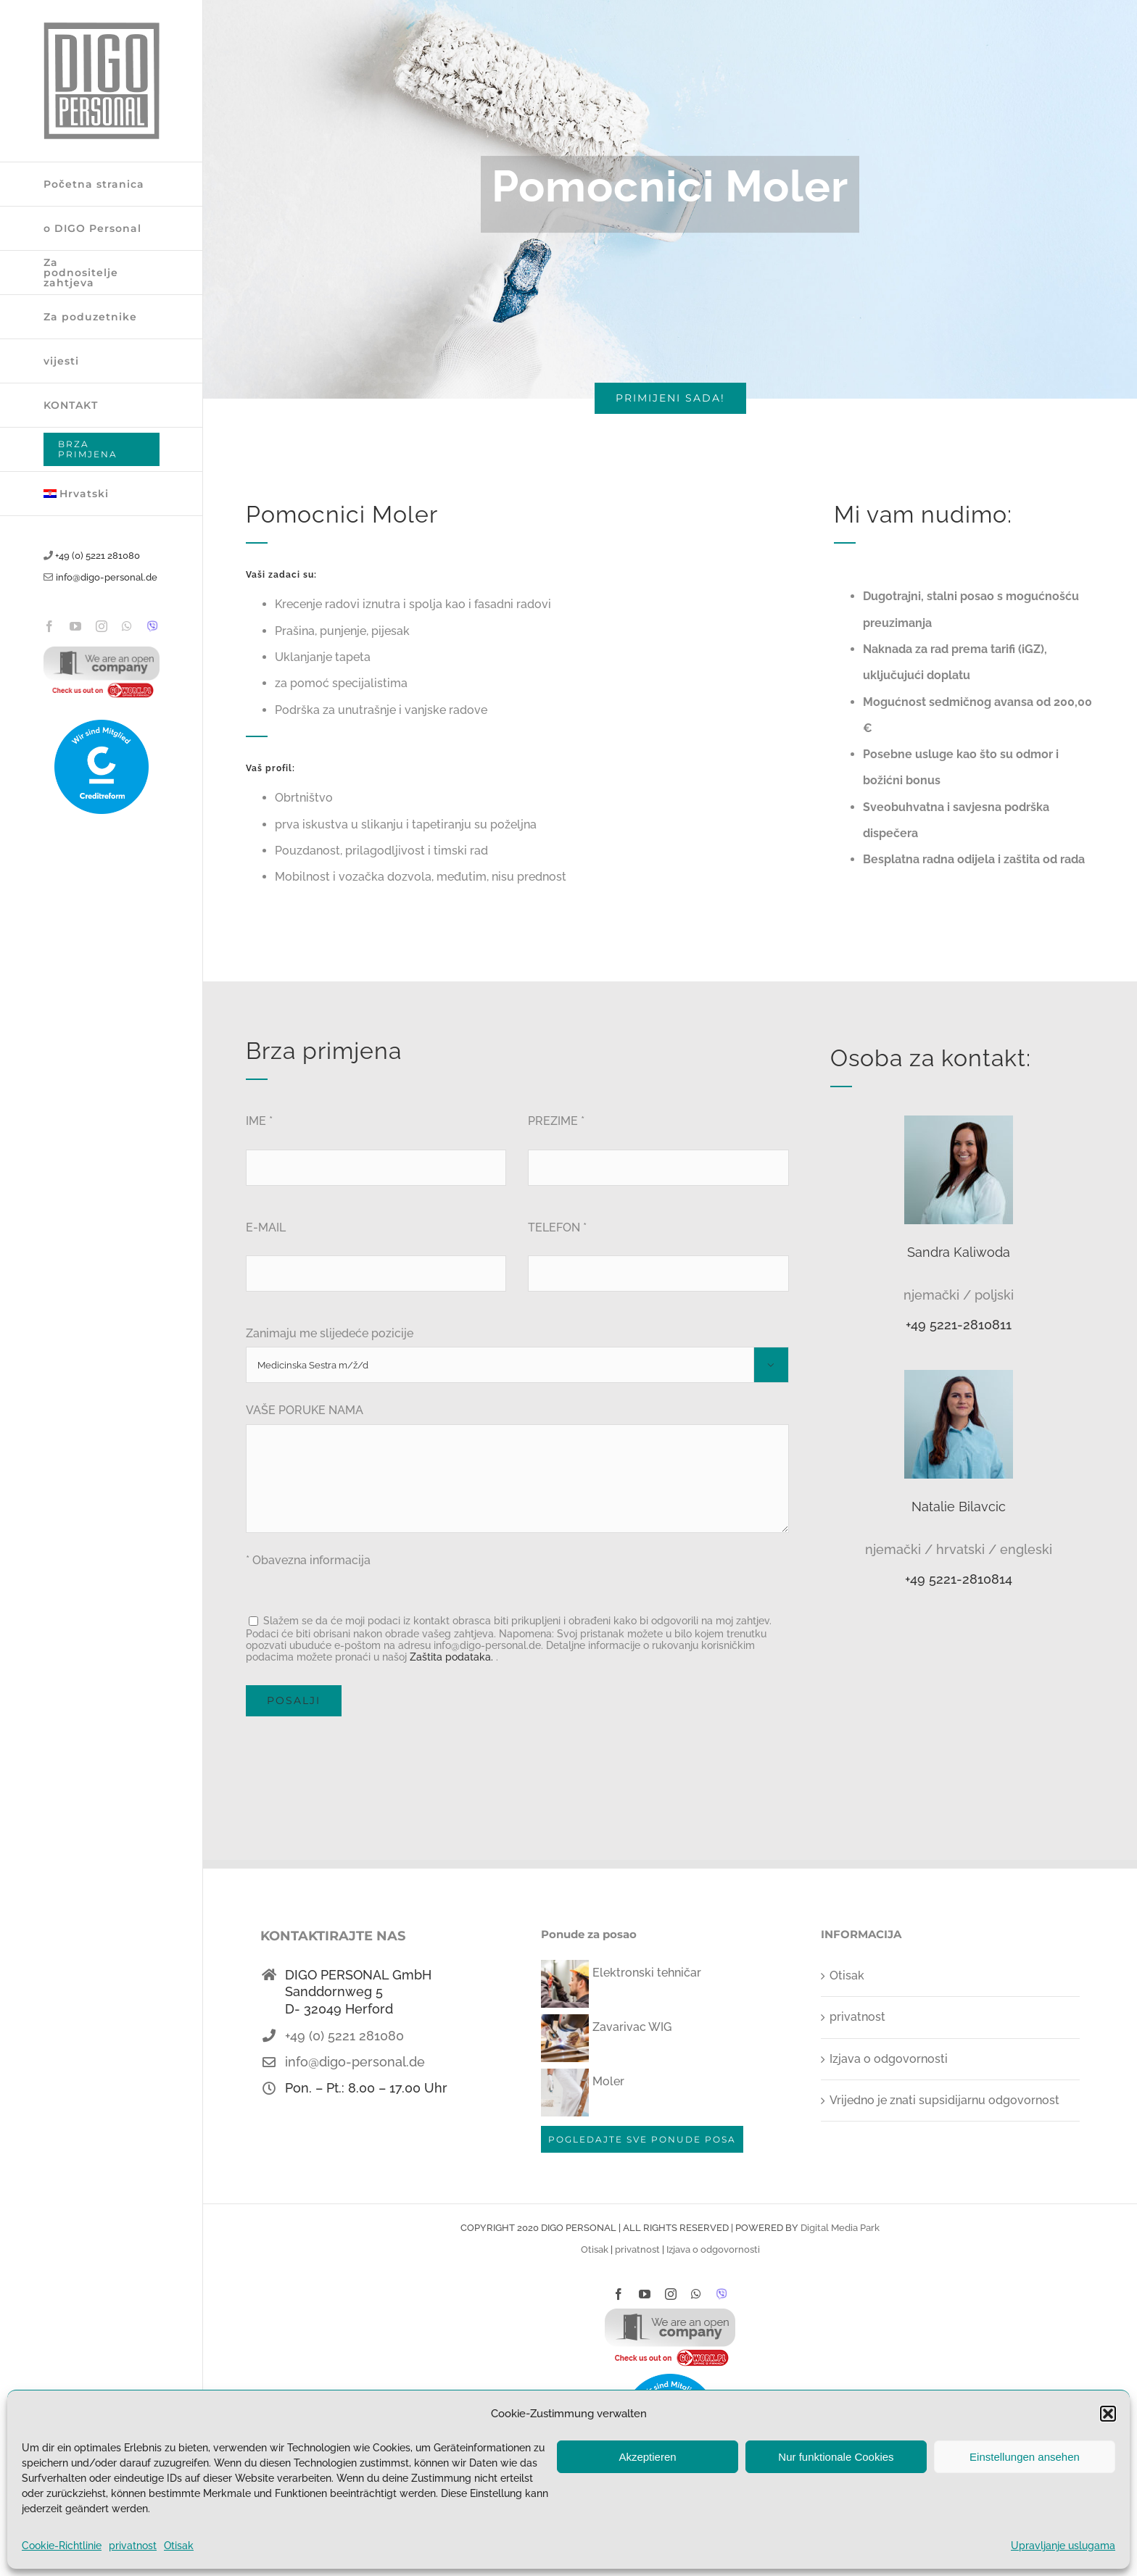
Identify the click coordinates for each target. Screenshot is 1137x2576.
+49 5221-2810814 (958, 1579)
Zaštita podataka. (451, 1657)
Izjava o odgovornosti (889, 2059)
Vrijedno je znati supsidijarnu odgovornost (944, 2100)
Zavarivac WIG (631, 2027)
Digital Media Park (840, 2227)
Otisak (179, 2545)
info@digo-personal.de (106, 577)
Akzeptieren (647, 2457)
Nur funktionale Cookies (835, 2457)
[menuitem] (101, 494)
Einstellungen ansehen (1024, 2457)
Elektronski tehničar (646, 1972)
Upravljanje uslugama (1063, 2545)
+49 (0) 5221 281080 (97, 555)
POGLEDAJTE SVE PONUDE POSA (642, 2139)
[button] (1108, 2413)
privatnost (133, 2545)
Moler (608, 2081)
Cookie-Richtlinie (62, 2545)
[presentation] (356, 1759)
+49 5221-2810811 (959, 1324)
